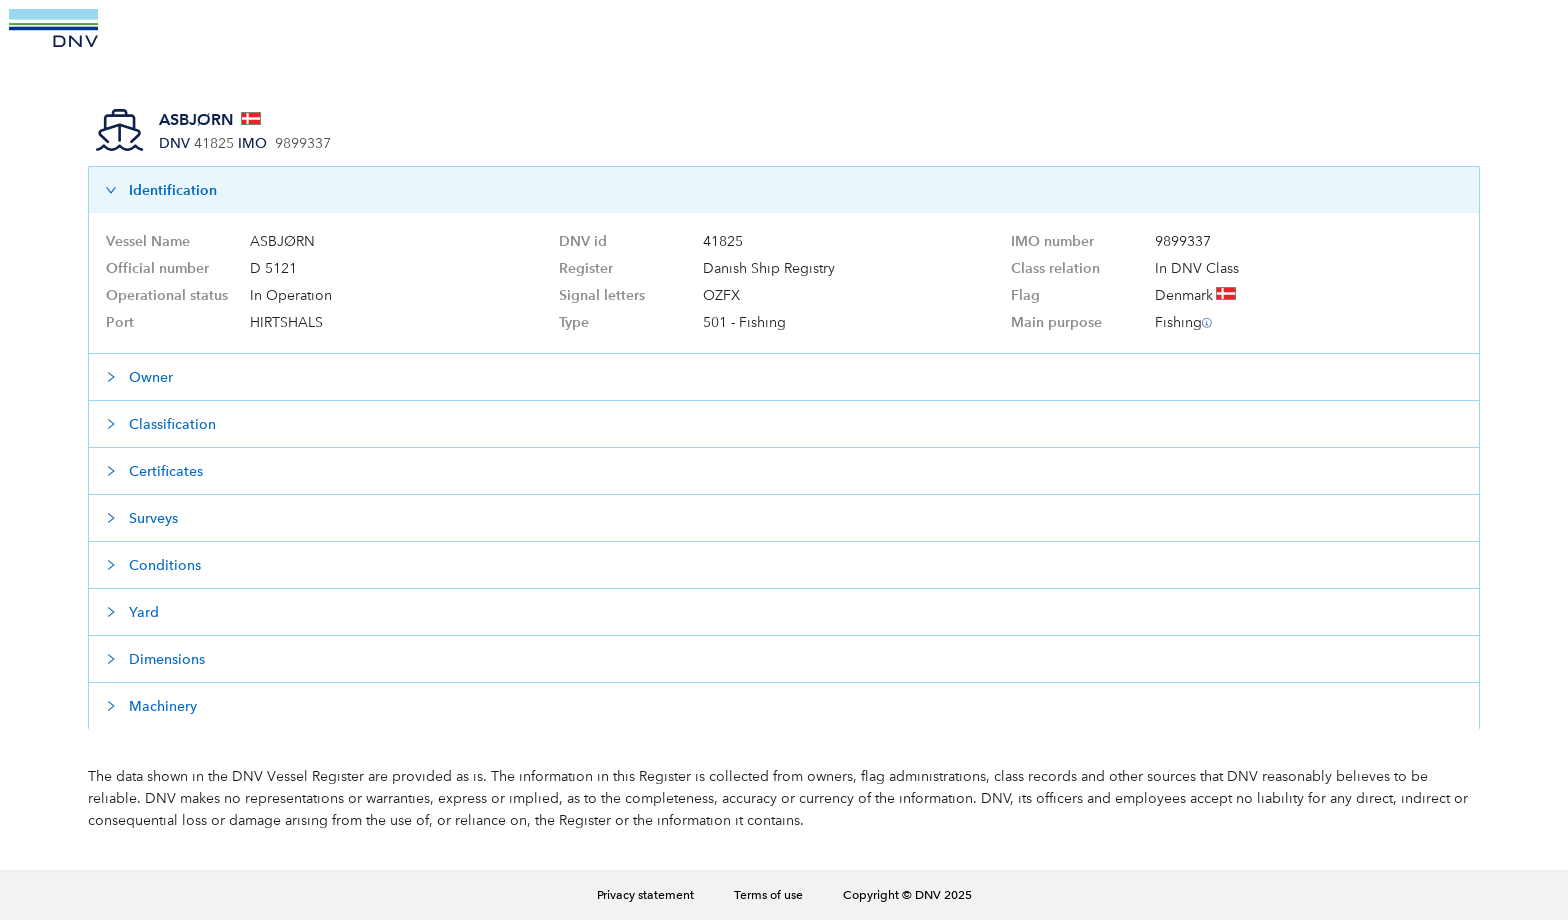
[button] (784, 190)
